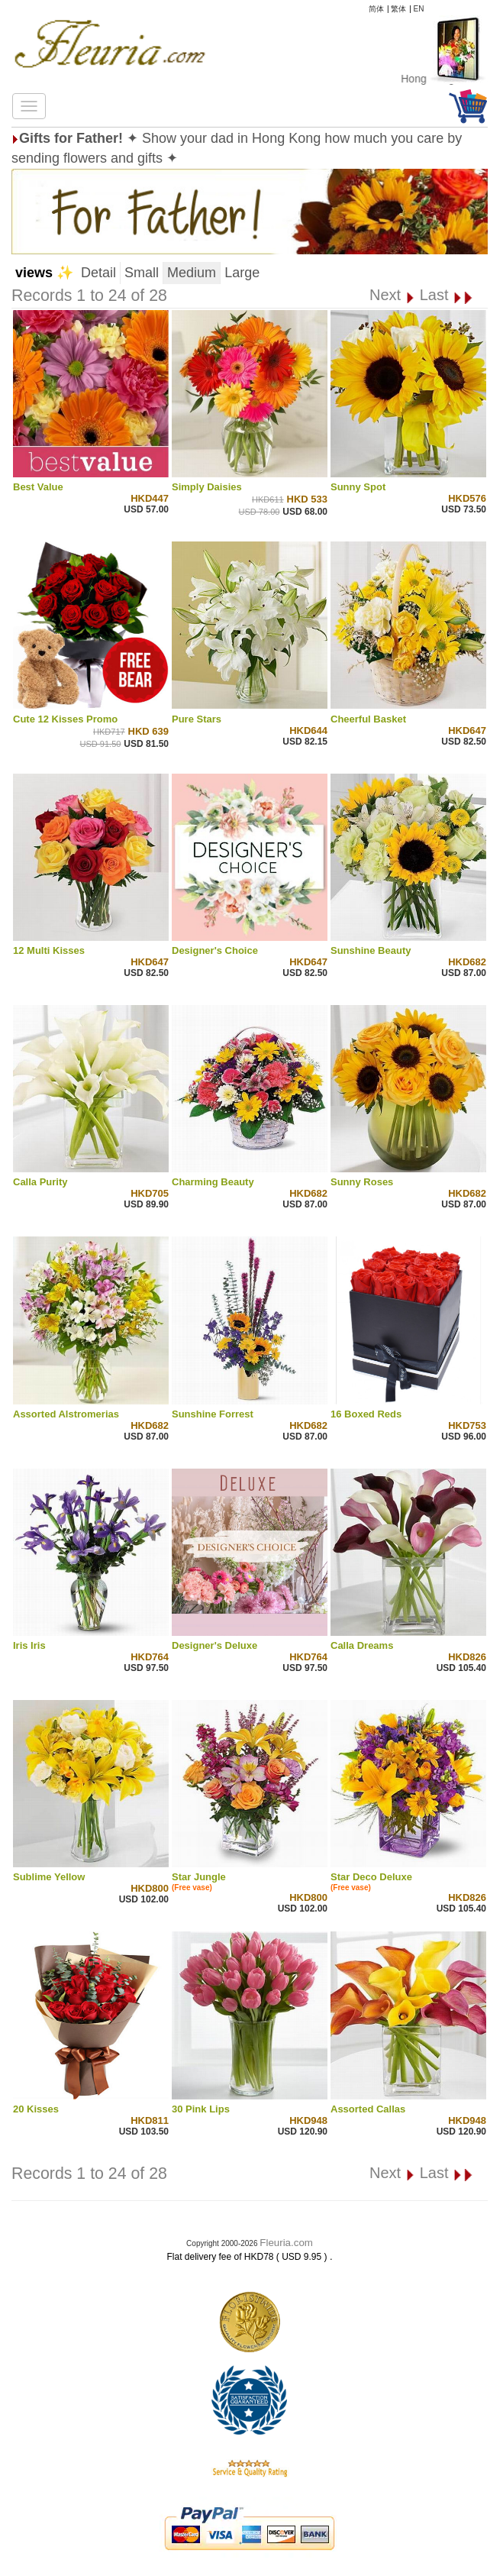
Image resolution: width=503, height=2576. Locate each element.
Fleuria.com (286, 2242)
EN (419, 9)
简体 (376, 9)
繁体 (398, 9)
